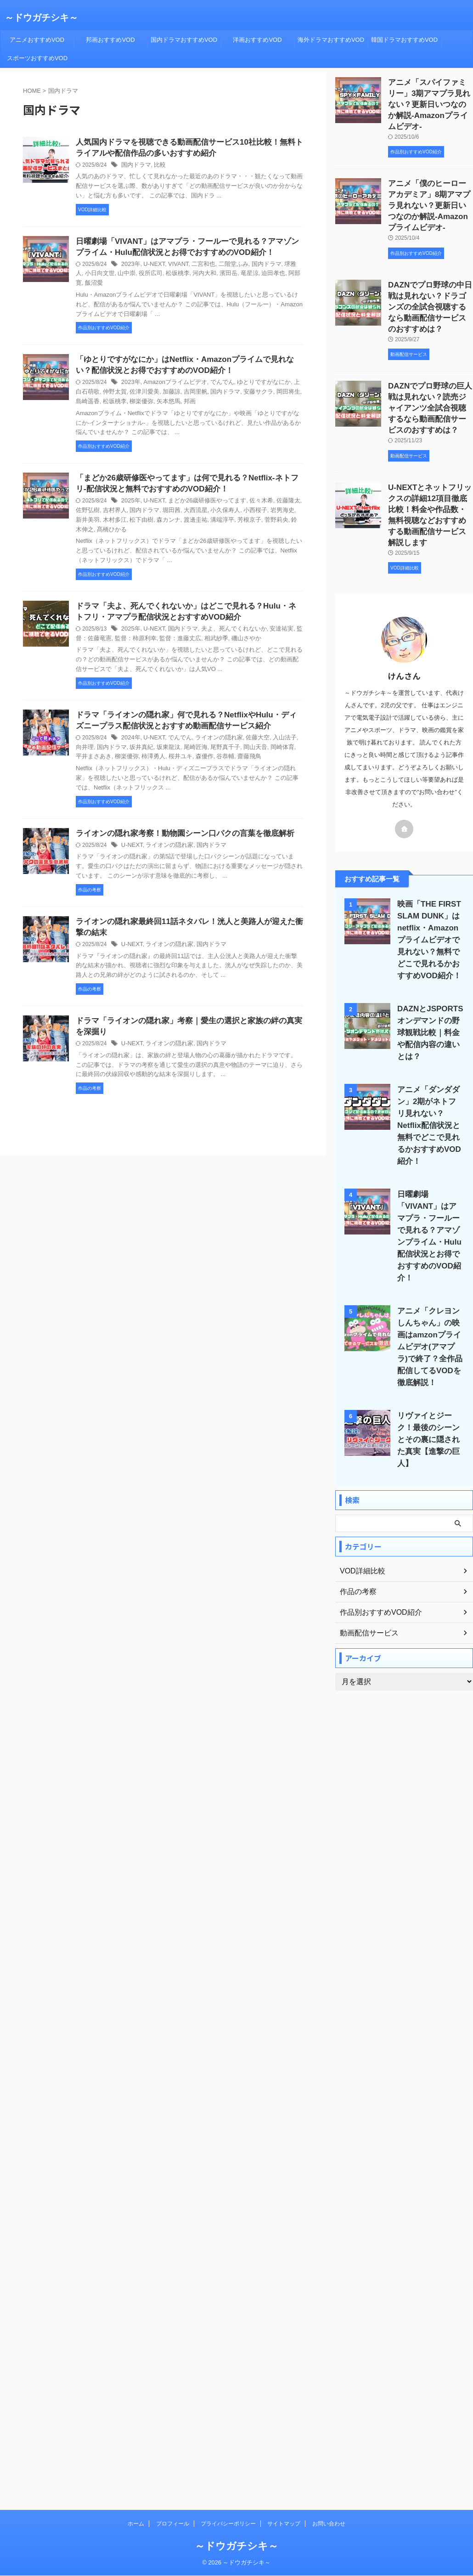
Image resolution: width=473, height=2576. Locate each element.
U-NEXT (152, 267)
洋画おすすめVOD (257, 39)
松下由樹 (107, 516)
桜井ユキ (146, 746)
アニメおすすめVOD (37, 39)
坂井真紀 (126, 736)
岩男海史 (257, 506)
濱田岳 (204, 277)
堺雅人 (281, 267)
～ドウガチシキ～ (41, 17)
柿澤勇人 (120, 746)
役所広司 (131, 277)
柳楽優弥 (112, 396)
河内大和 (182, 277)
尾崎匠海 (176, 736)
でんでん (215, 377)
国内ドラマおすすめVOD (184, 39)
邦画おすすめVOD (110, 39)
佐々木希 (251, 497)
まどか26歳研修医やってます (201, 497)
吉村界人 (101, 506)
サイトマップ (283, 2318)
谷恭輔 (187, 746)
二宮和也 (198, 267)
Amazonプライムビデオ (171, 377)
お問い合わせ (328, 2318)
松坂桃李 (157, 277)
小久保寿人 (204, 506)
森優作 (168, 746)
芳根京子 (207, 516)
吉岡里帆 (176, 387)
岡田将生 (263, 387)
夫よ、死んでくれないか (226, 617)
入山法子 (273, 727)
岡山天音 (232, 736)
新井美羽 (282, 506)
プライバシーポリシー (228, 2318)
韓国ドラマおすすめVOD (404, 39)
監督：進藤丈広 (161, 626)
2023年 (130, 267)
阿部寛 (268, 277)
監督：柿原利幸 (120, 626)
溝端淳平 (182, 516)
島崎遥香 (287, 387)
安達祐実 (270, 617)
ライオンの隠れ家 (212, 727)
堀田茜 (154, 506)
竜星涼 (223, 277)
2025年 (130, 497)
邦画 (156, 396)
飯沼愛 (288, 277)
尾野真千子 (204, 736)
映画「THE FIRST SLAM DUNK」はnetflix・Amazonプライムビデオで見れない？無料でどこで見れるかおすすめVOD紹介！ (428, 904)
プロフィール (172, 2318)
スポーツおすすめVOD (37, 58)
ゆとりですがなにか (254, 377)
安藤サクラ (234, 387)
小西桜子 (232, 506)
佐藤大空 (248, 727)
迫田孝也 (246, 277)
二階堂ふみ (226, 267)
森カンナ (131, 516)
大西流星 (176, 506)
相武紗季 (195, 626)
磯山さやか (223, 626)
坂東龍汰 (151, 736)
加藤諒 (154, 387)
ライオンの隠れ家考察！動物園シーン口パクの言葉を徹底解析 (179, 823)
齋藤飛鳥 (210, 746)
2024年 (130, 727)
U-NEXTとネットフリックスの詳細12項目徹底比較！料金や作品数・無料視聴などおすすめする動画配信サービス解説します (430, 482)
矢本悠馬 (137, 396)
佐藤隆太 (276, 497)
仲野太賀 (101, 387)
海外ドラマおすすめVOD (331, 39)
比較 (157, 166)
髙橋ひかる (284, 516)
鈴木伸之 (257, 516)
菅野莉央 (232, 516)
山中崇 (109, 277)
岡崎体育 (257, 736)
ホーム (136, 2318)
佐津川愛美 (128, 387)
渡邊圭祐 (157, 516)
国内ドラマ (135, 166)
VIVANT (174, 267)
